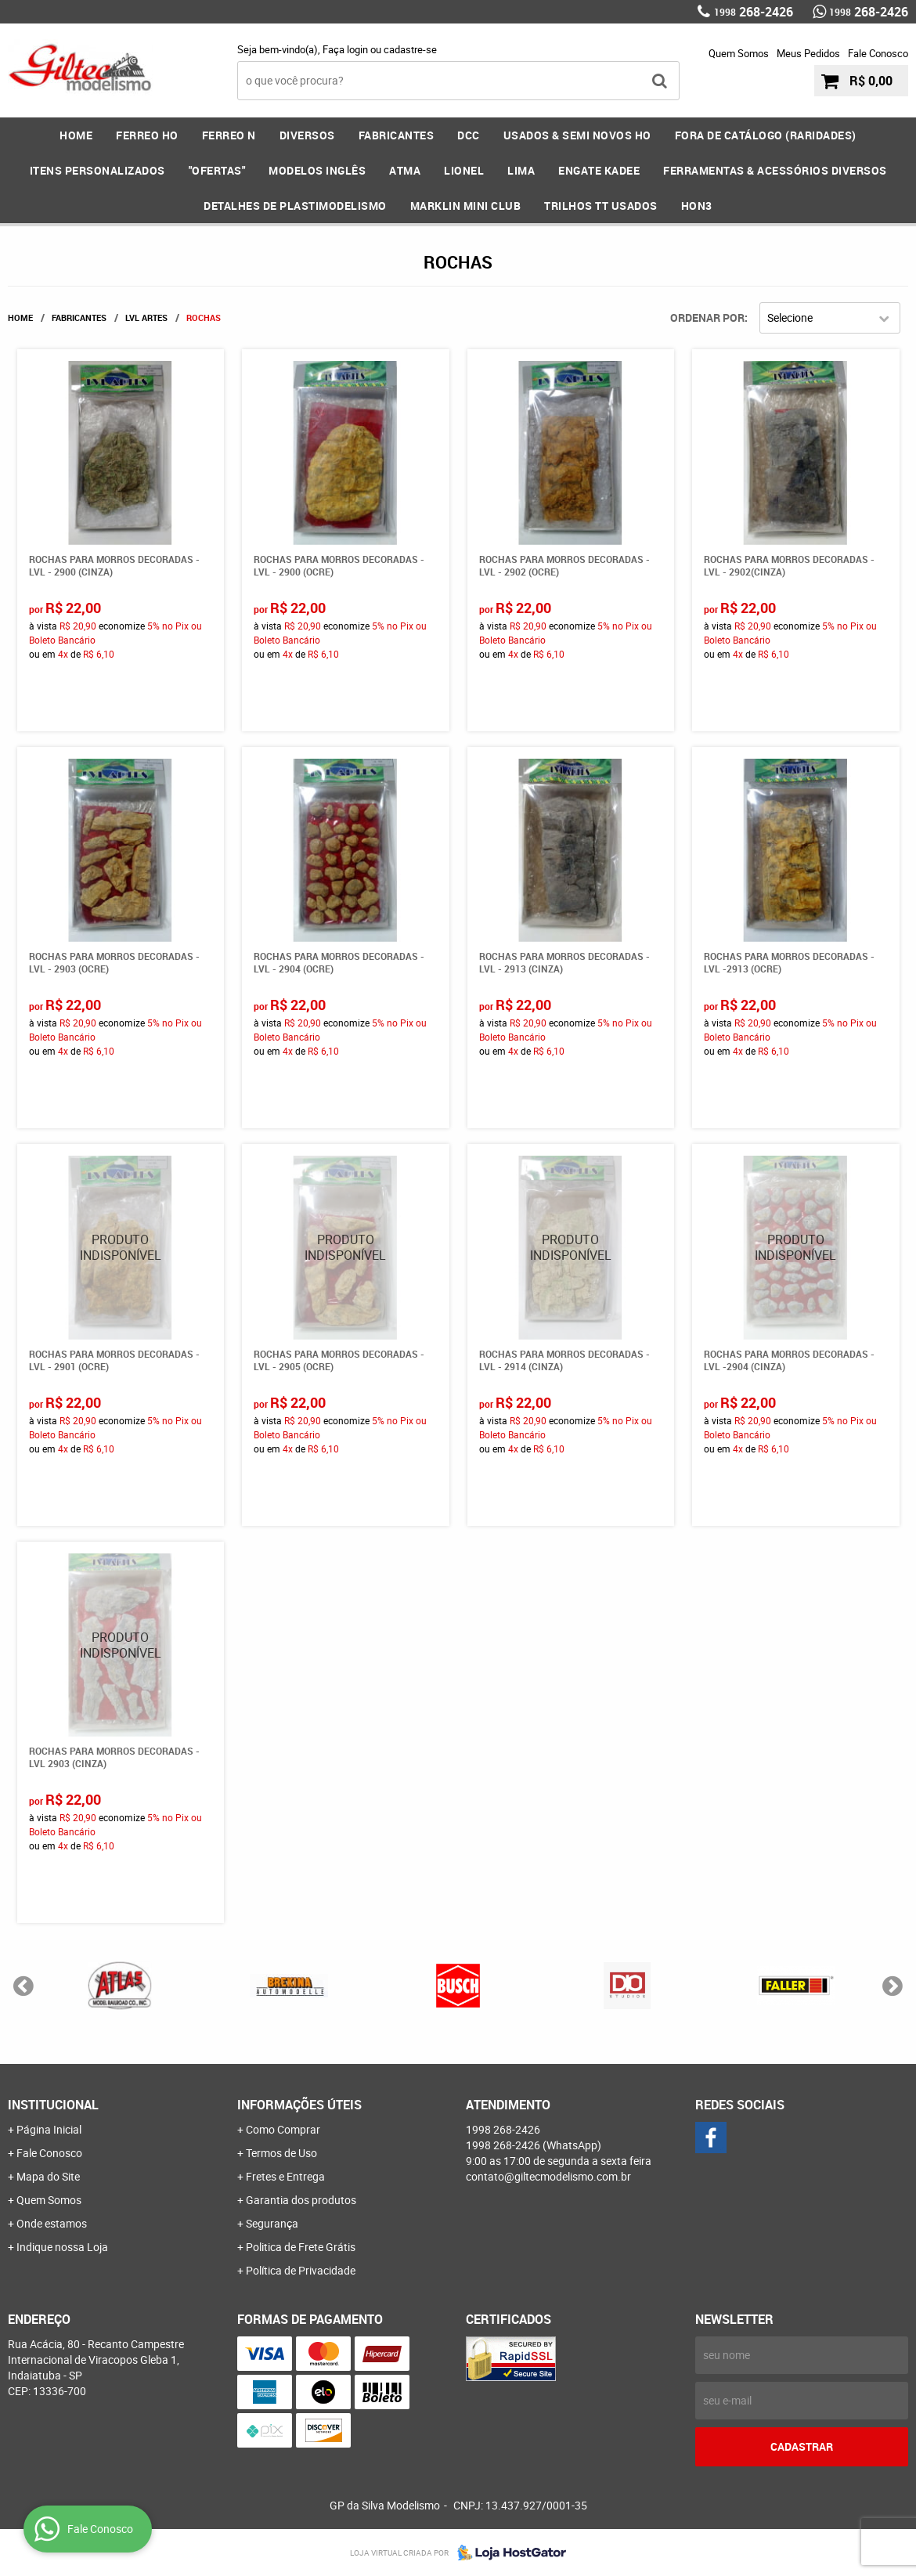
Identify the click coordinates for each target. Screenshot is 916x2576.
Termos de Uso (281, 2152)
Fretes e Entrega (285, 2176)
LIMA (521, 170)
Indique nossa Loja (62, 2246)
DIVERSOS (307, 135)
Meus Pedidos (808, 53)
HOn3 (696, 205)
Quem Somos (739, 53)
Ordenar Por (707, 317)
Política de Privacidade (300, 2270)
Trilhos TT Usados (601, 205)
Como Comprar (283, 2129)
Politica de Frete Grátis (300, 2246)
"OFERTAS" (217, 170)
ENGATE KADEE (599, 170)
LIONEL (464, 170)
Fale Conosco (878, 53)
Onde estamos (51, 2223)
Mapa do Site (48, 2176)
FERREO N (229, 135)
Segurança (272, 2223)
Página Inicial (48, 2129)
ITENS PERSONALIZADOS (97, 170)
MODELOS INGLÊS (317, 170)
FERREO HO (147, 135)
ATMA (404, 170)
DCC (468, 135)
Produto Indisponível (121, 1248)
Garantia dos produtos (301, 2199)
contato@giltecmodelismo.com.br (548, 2176)
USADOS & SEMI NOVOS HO (577, 135)
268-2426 (753, 11)
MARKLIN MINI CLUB (465, 205)
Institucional (53, 2104)
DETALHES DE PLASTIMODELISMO (295, 205)
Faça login (345, 49)
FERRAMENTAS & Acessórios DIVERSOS (775, 170)
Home (76, 135)
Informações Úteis (299, 2104)
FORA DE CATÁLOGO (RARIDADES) (765, 135)
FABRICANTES (397, 135)
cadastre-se (410, 49)
